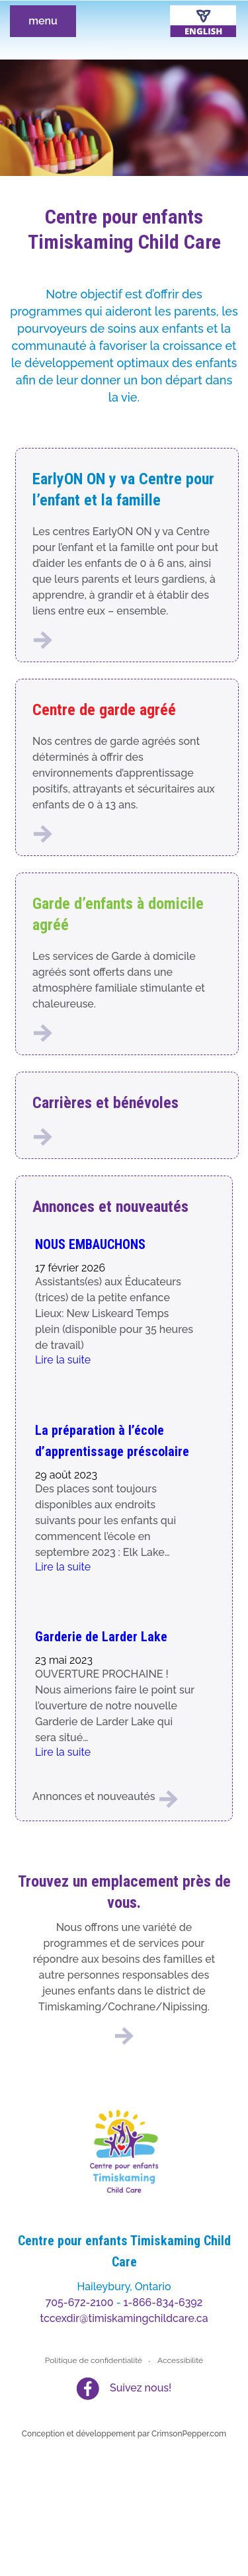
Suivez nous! (140, 2388)
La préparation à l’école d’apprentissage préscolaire (112, 1440)
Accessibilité (180, 2360)
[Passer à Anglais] (203, 21)
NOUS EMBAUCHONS (90, 1244)
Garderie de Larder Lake (101, 1637)
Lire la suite (63, 1359)
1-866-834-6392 (163, 2302)
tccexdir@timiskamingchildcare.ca (124, 2318)
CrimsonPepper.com (188, 2433)
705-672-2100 (80, 2302)
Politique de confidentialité (93, 2360)
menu (43, 21)
